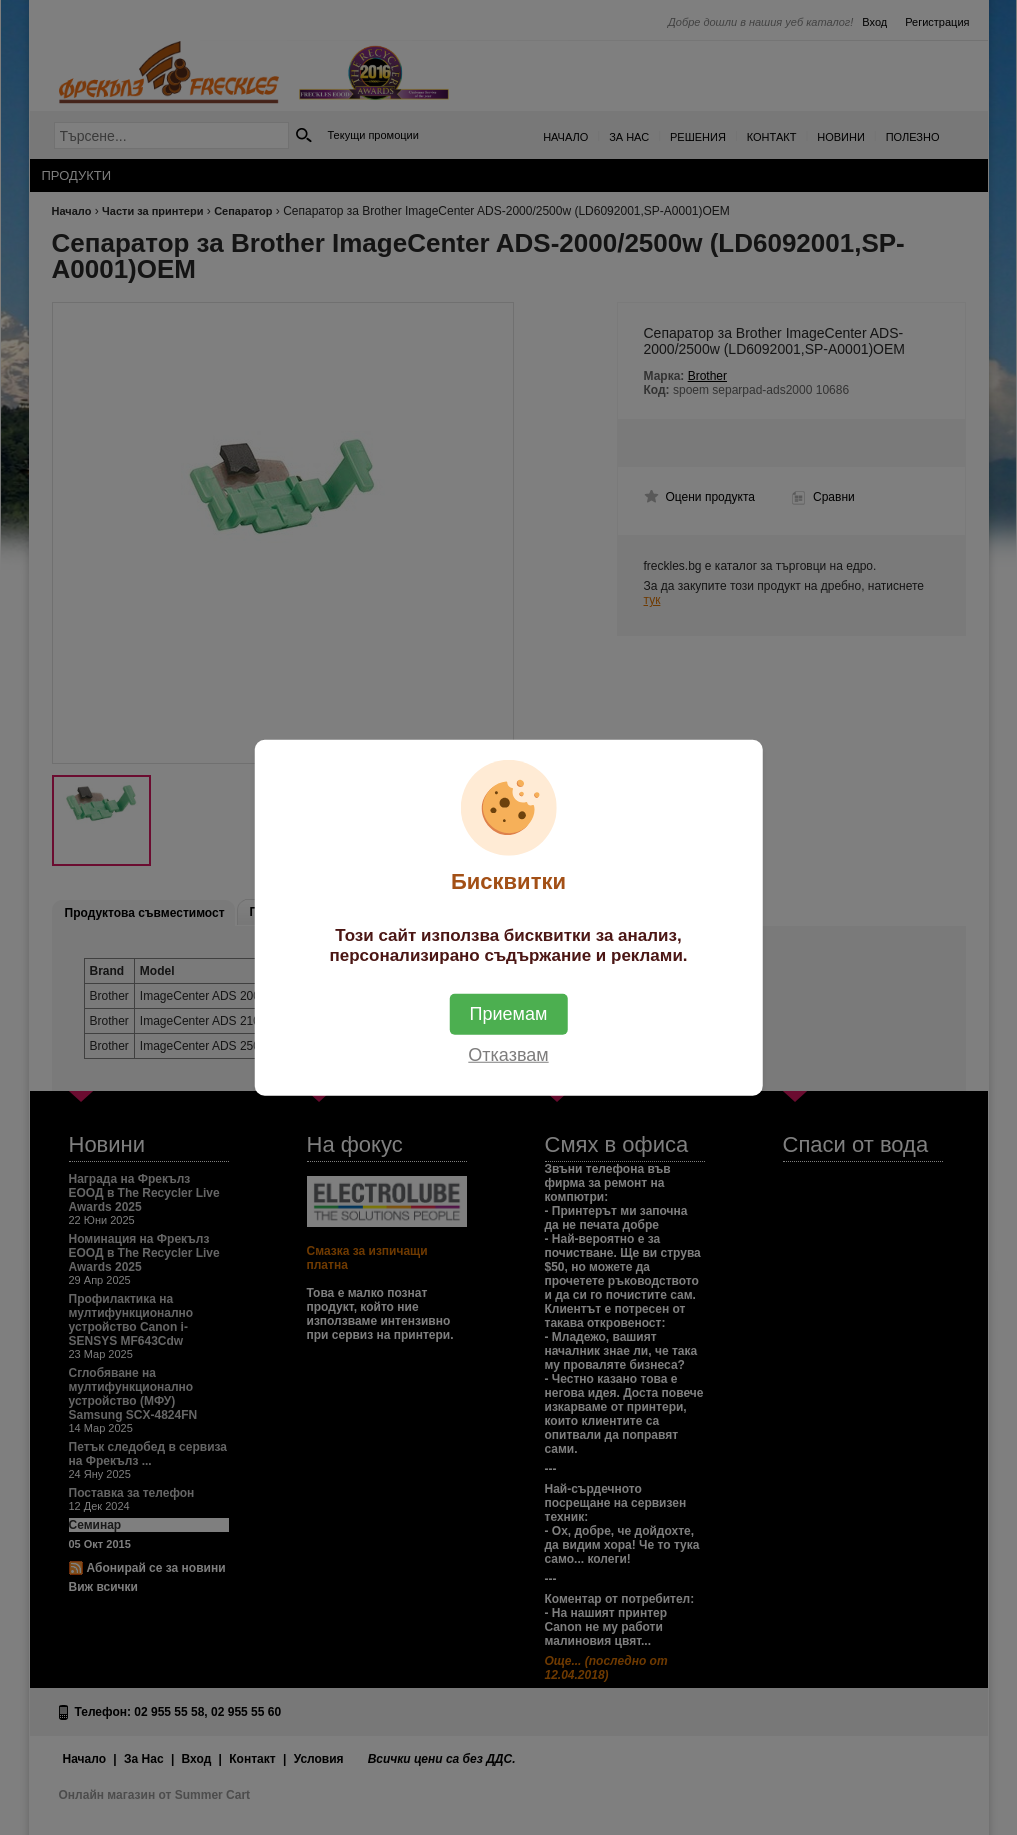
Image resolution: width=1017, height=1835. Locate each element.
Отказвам (508, 1055)
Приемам (509, 1014)
